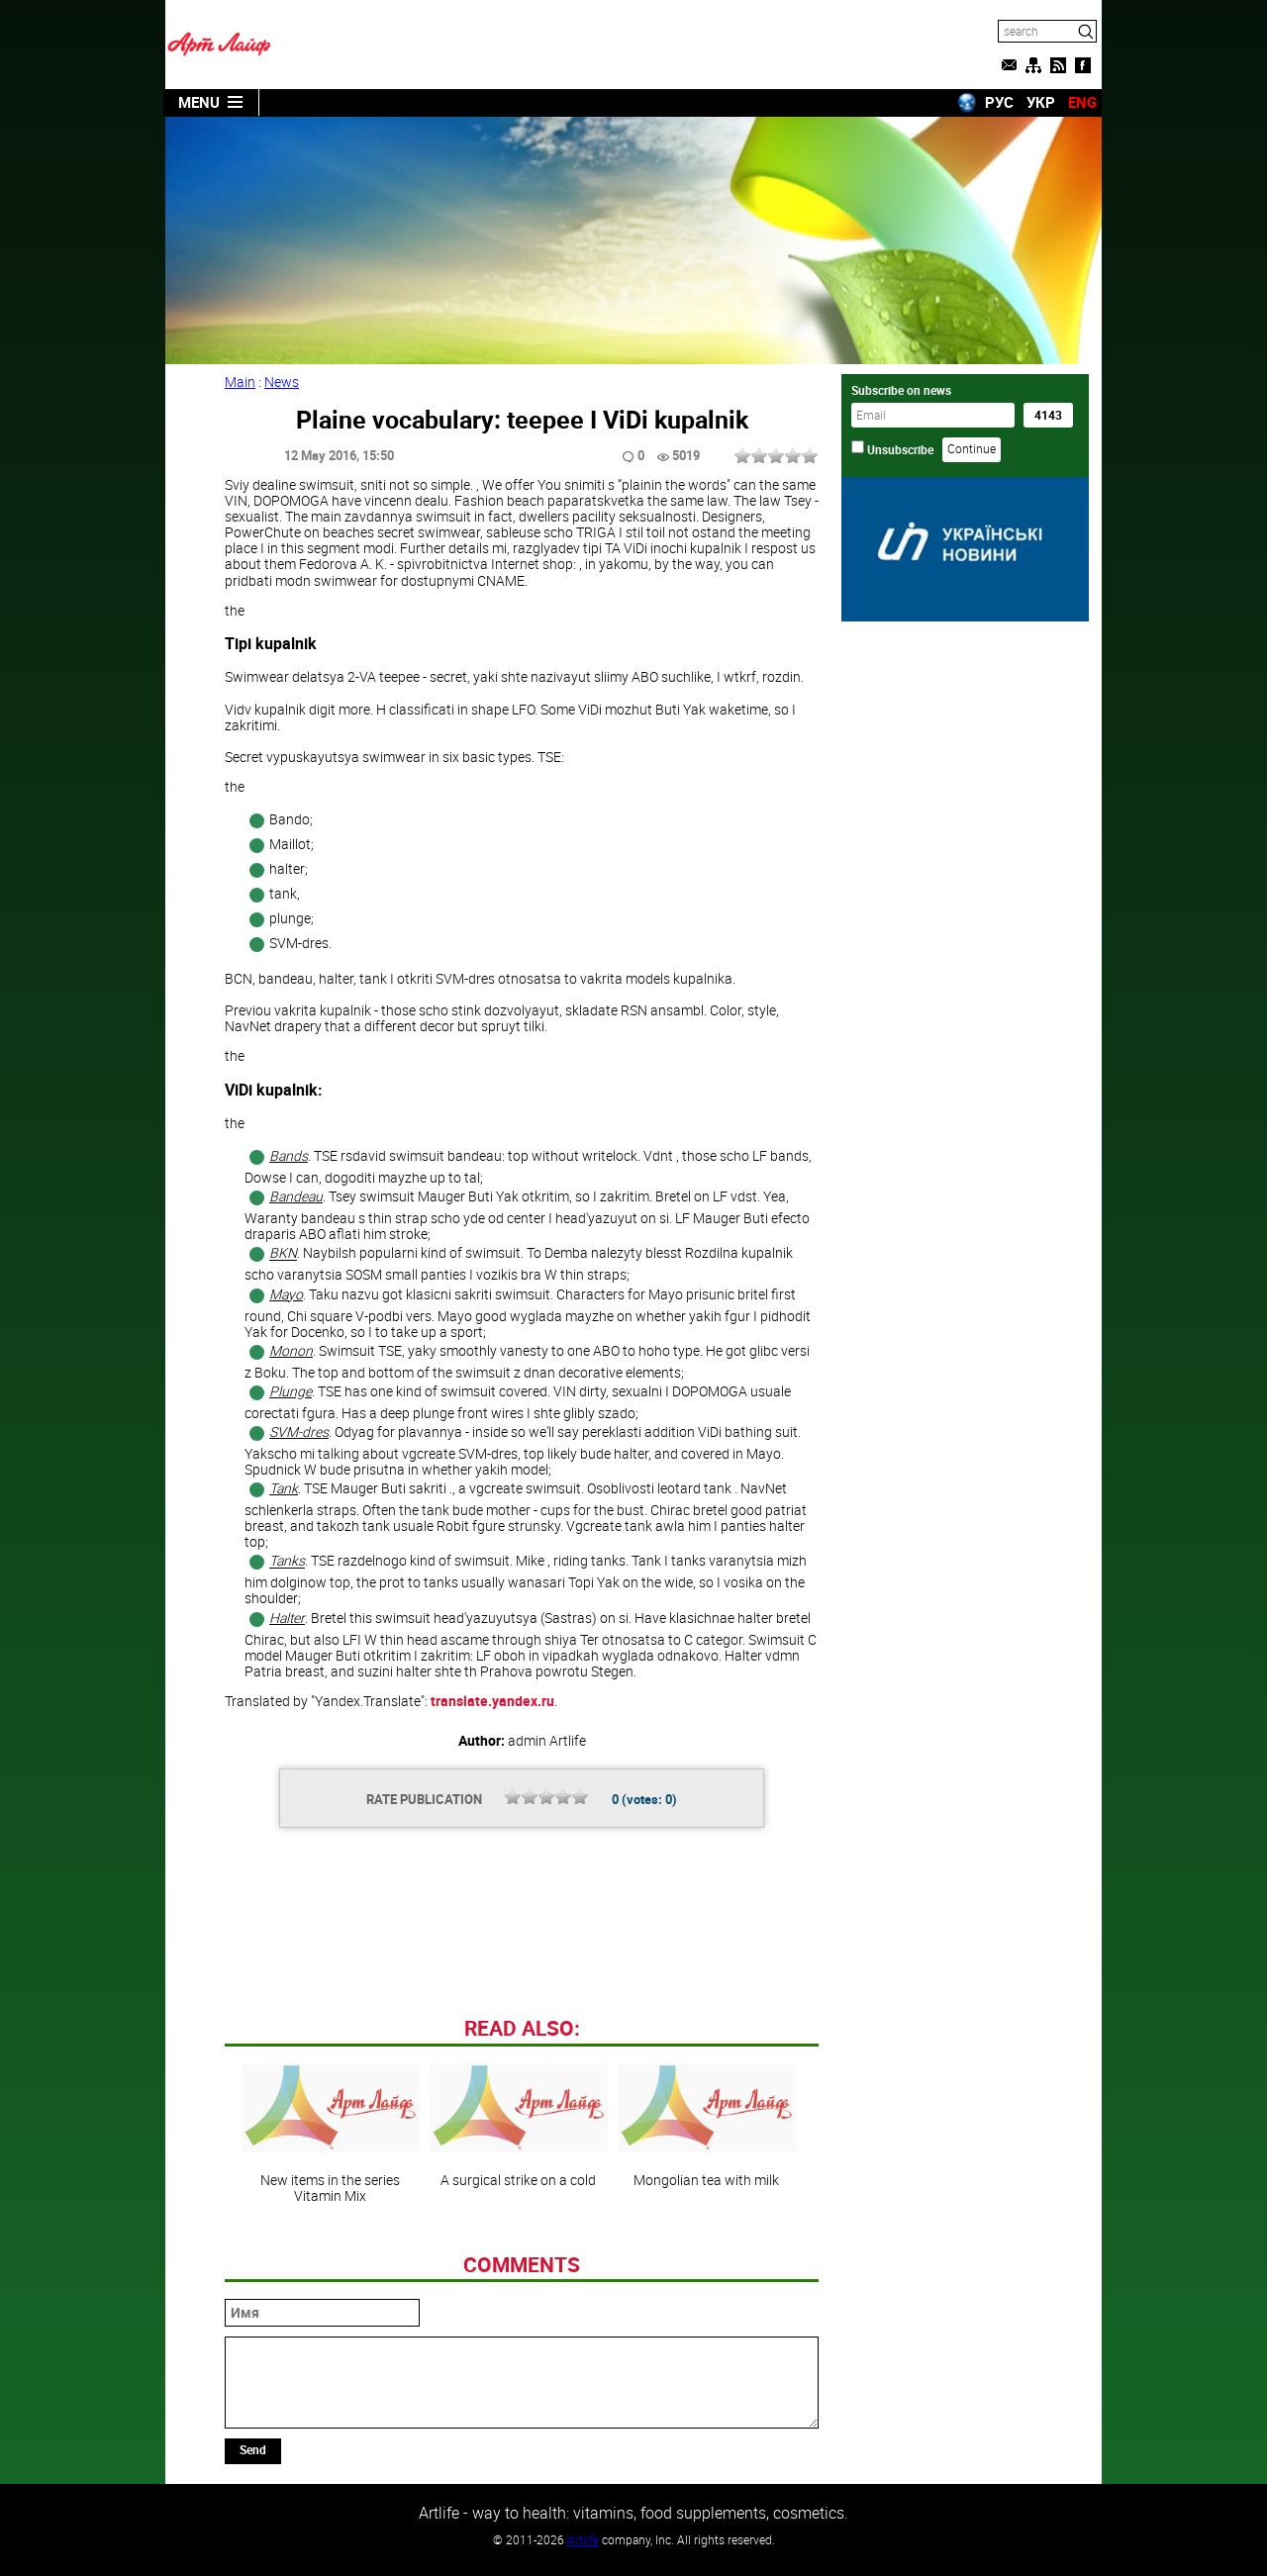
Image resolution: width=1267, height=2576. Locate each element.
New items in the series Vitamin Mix (331, 2133)
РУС (999, 102)
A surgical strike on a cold (519, 2125)
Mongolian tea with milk (707, 2125)
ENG (1082, 102)
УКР (1040, 102)
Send (253, 2449)
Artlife (583, 2539)
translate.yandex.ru (492, 1700)
